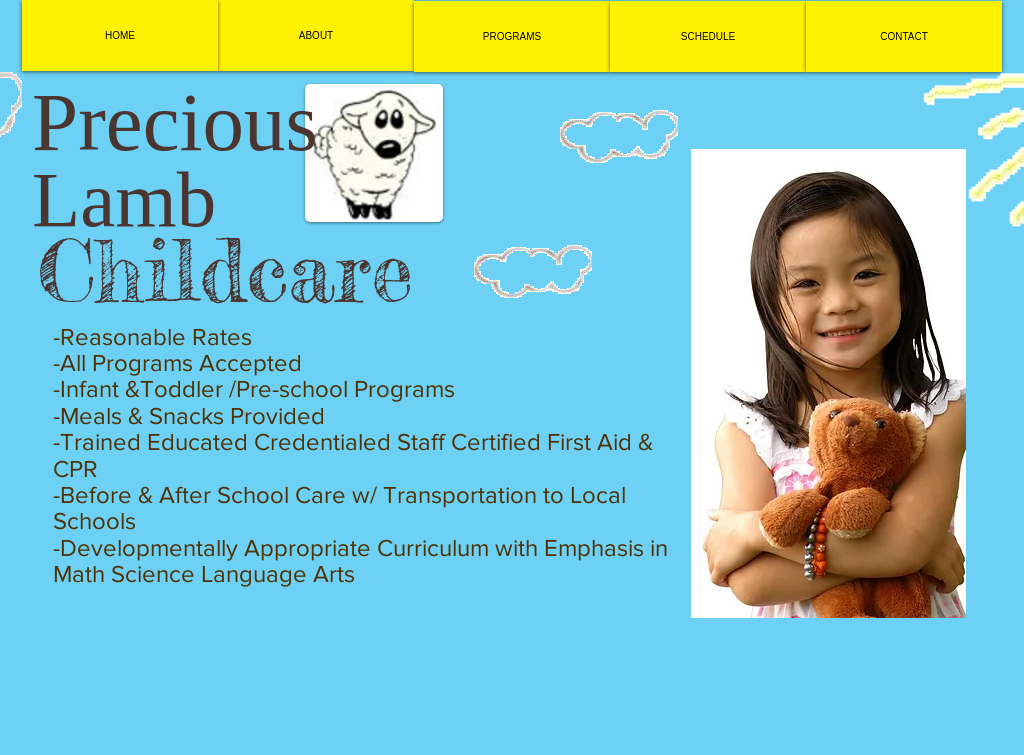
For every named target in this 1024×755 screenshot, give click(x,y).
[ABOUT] (316, 35)
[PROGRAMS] (512, 36)
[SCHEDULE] (708, 36)
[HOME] (120, 35)
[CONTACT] (904, 36)
